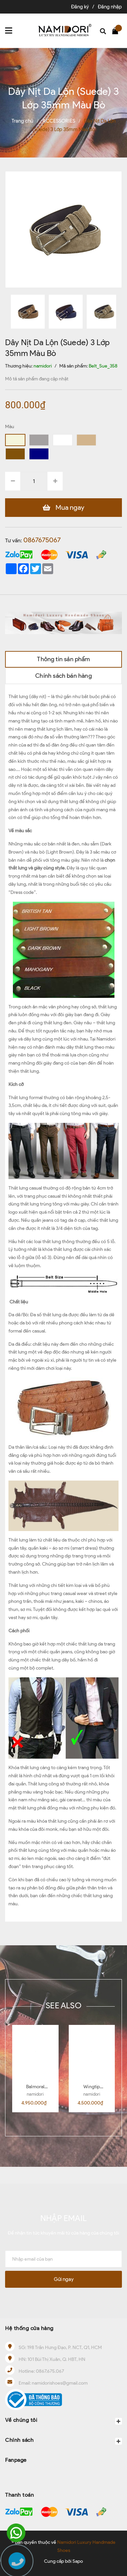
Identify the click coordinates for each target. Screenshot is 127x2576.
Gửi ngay (63, 2279)
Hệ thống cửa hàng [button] (29, 2328)
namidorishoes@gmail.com (60, 2383)
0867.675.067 (50, 2371)
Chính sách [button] (63, 2441)
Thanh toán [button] (19, 2495)
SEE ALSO (63, 2005)
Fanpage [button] (16, 2460)
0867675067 (42, 540)
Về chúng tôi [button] (63, 2421)
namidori (35, 2094)
